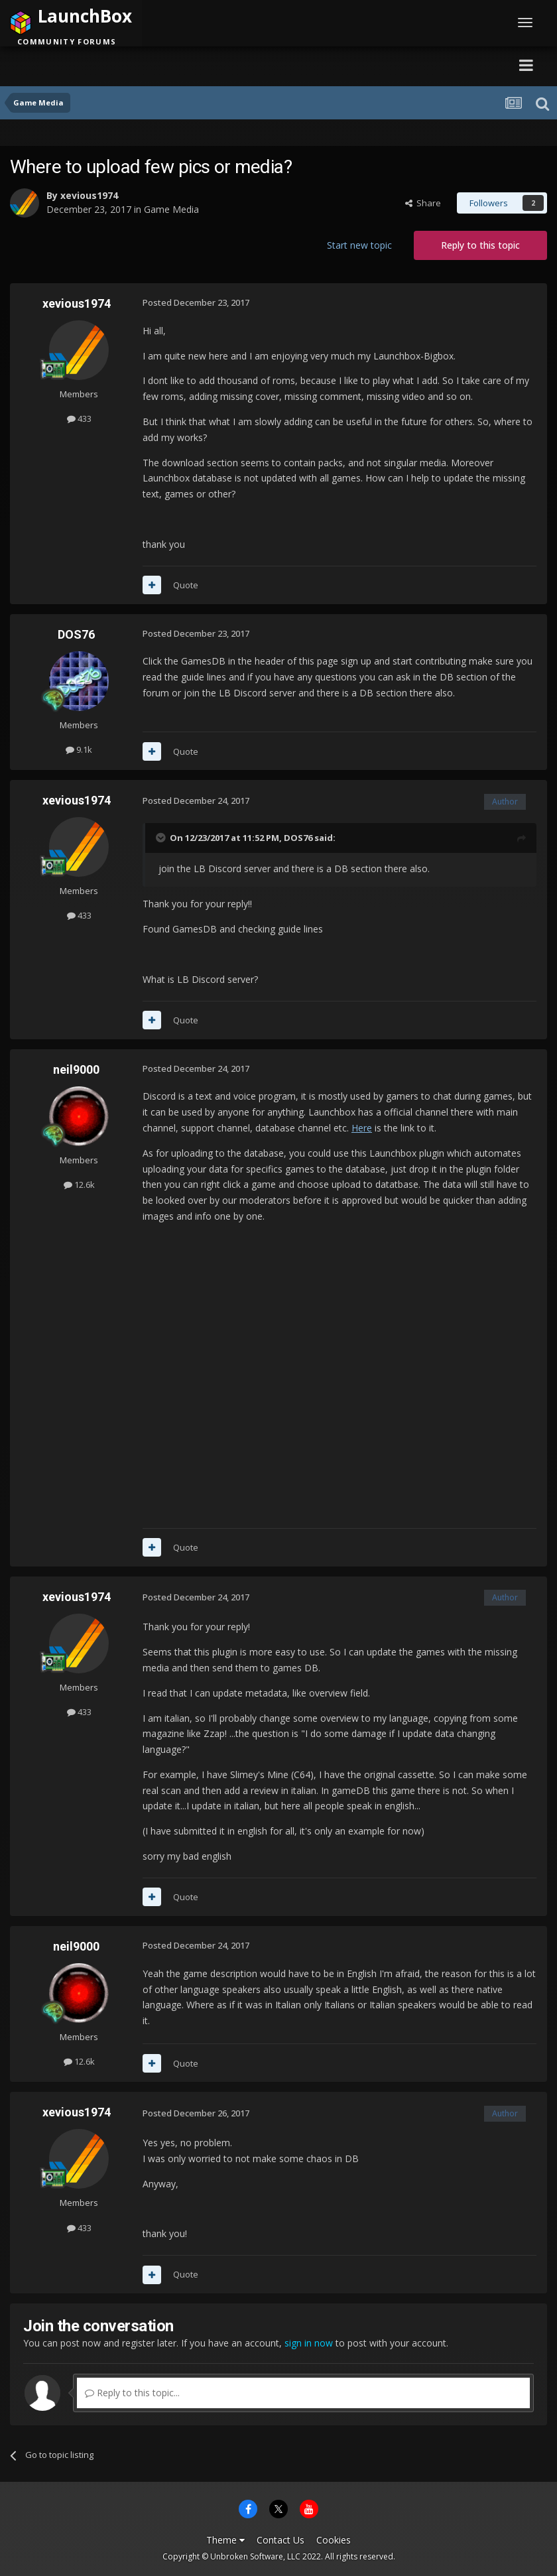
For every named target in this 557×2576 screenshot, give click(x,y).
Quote (185, 585)
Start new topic (359, 245)
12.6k (79, 1185)
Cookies (333, 2540)
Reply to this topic (480, 245)
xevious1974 (89, 195)
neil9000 (76, 1069)
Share (423, 203)
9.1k (79, 749)
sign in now (308, 2343)
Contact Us (280, 2540)
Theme (225, 2540)
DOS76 (76, 634)
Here (361, 1128)
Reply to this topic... (132, 2392)
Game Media (171, 209)
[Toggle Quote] (162, 837)
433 (79, 418)
